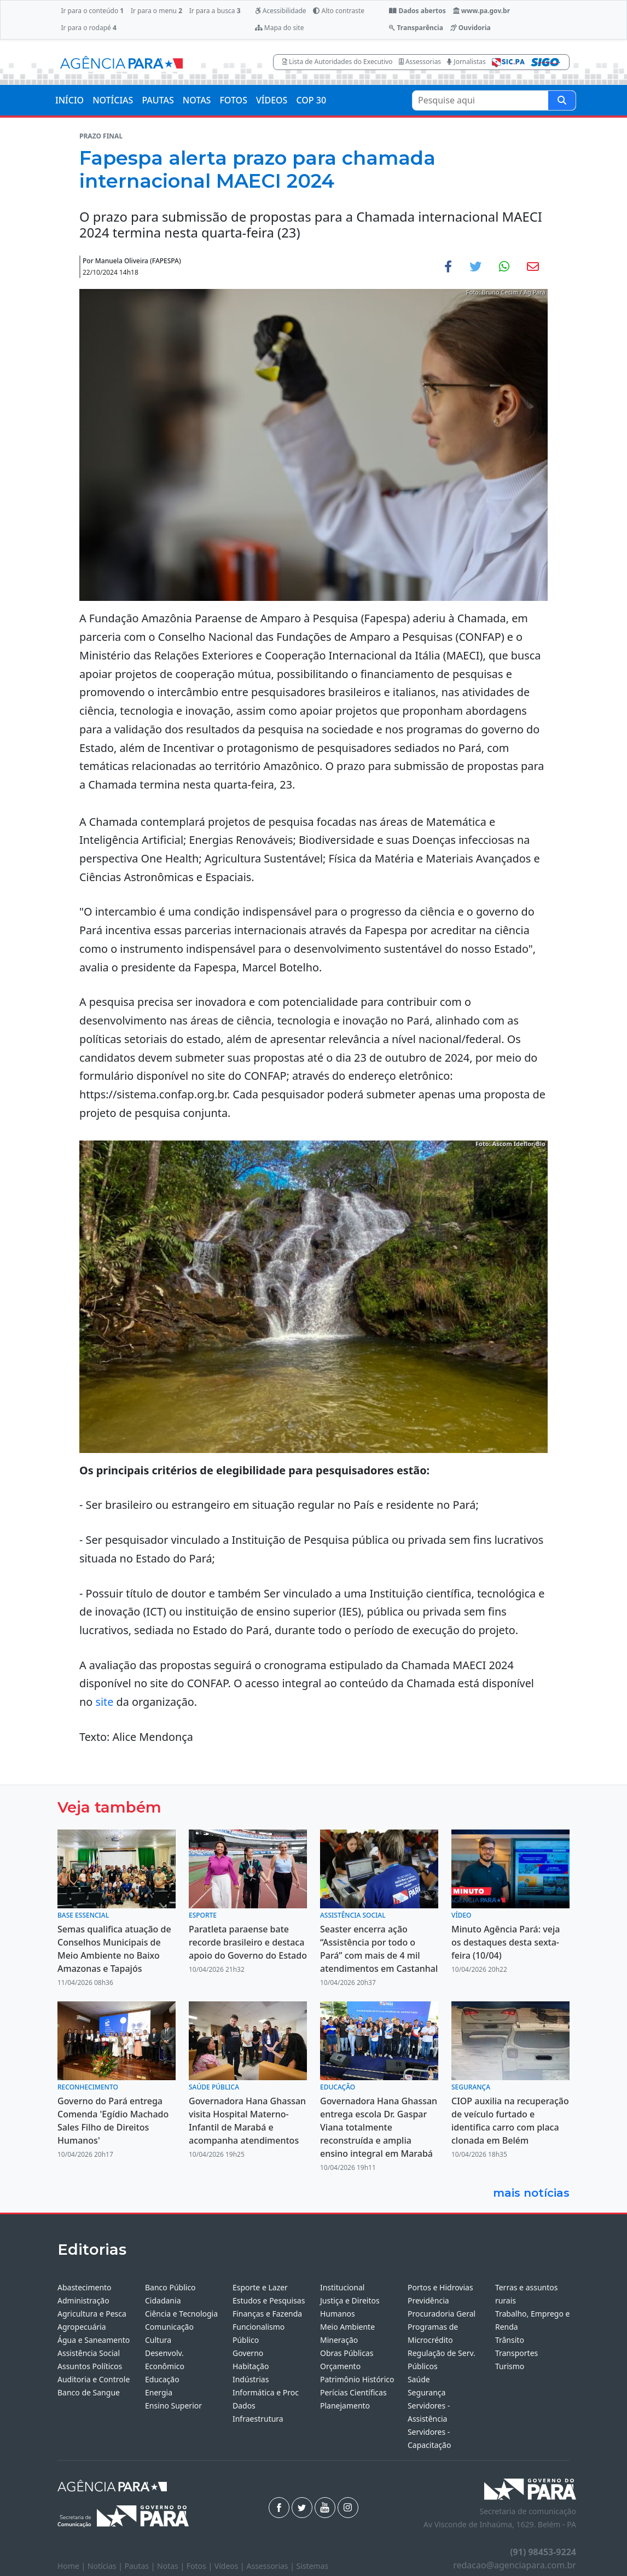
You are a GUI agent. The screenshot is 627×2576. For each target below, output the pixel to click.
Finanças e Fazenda (267, 2313)
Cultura (158, 2340)
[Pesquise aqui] (562, 100)
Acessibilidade (280, 10)
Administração (83, 2300)
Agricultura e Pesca (91, 2313)
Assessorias (420, 61)
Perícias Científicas (353, 2392)
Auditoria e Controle (93, 2379)
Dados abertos (417, 10)
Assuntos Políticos (89, 2366)
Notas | (172, 2566)
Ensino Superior (173, 2405)
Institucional (342, 2287)
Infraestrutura (258, 2418)
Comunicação (169, 2327)
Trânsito (509, 2340)
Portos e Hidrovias (440, 2287)
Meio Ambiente (347, 2327)
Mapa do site (279, 27)
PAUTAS (157, 100)
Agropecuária (81, 2327)
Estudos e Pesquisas (269, 2300)
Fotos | (200, 2566)
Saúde (419, 2379)
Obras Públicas (346, 2353)
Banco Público (170, 2287)
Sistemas (313, 2566)
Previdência (428, 2300)
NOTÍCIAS (112, 100)
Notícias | (106, 2566)
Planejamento (345, 2405)
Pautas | (141, 2566)
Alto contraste (338, 10)
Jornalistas (466, 61)
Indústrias (251, 2379)
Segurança (426, 2392)
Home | (72, 2566)
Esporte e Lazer (260, 2287)
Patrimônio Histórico (357, 2379)
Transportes (516, 2353)
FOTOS (233, 100)
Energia (158, 2392)
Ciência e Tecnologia (181, 2313)
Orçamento (340, 2366)
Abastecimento (84, 2287)
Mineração (339, 2340)
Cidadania (163, 2300)
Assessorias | (271, 2566)
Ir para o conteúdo (92, 10)
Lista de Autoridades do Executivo (337, 61)
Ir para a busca (215, 10)
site (104, 1701)
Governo (248, 2353)
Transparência (416, 27)
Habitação (251, 2366)
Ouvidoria (470, 27)
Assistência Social (88, 2353)
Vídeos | (230, 2566)
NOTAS (197, 100)
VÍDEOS (271, 100)
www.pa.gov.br (481, 10)
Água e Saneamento (93, 2340)
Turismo (509, 2366)
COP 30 (311, 100)
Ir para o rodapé (88, 27)
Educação (162, 2379)
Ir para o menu (156, 10)
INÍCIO (69, 100)
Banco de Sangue (88, 2392)
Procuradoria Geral (441, 2313)
